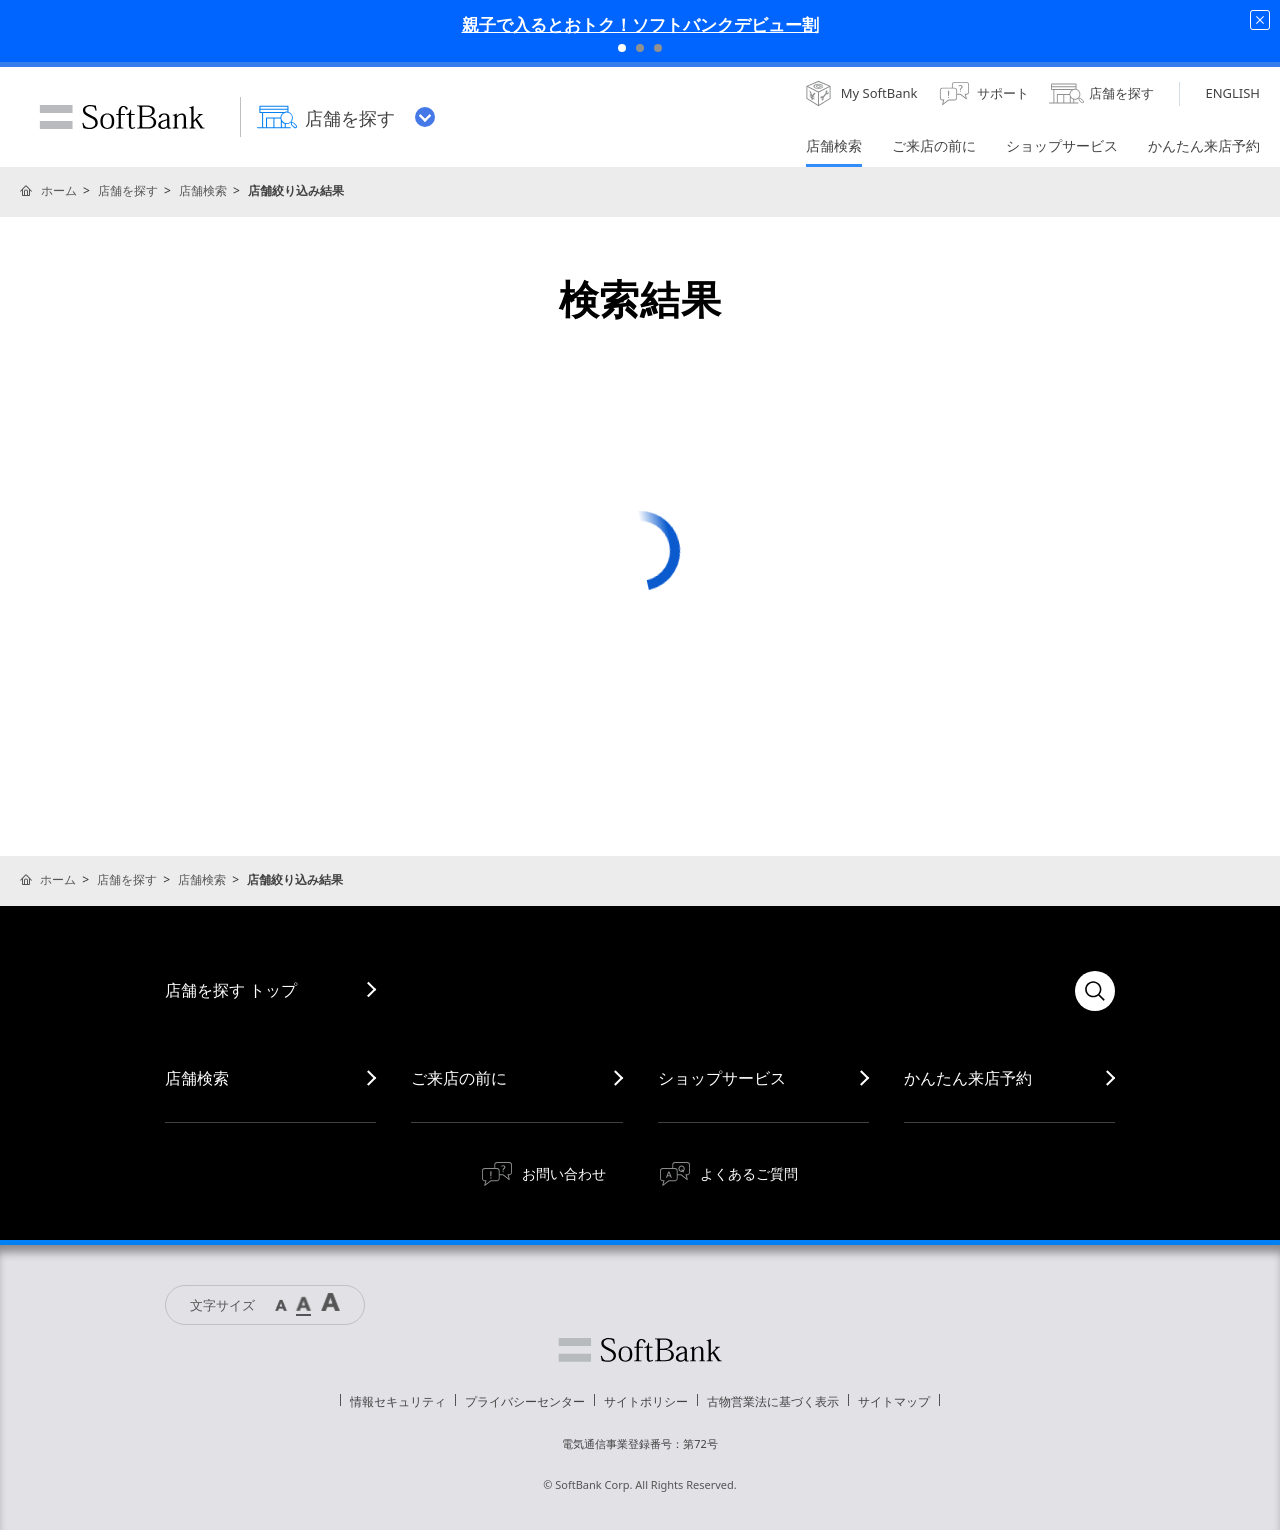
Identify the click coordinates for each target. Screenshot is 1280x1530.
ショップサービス (722, 1078)
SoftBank (122, 117)
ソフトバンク (640, 1350)
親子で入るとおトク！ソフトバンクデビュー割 (640, 24)
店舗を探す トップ (231, 990)
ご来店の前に (459, 1078)
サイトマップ (894, 1401)
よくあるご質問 (749, 1173)
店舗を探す (128, 190)
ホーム (59, 190)
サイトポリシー (646, 1401)
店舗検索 (203, 190)
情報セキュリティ (398, 1401)
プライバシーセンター (525, 1401)
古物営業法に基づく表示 (773, 1401)
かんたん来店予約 (968, 1078)
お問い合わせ (564, 1173)
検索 (1095, 991)
